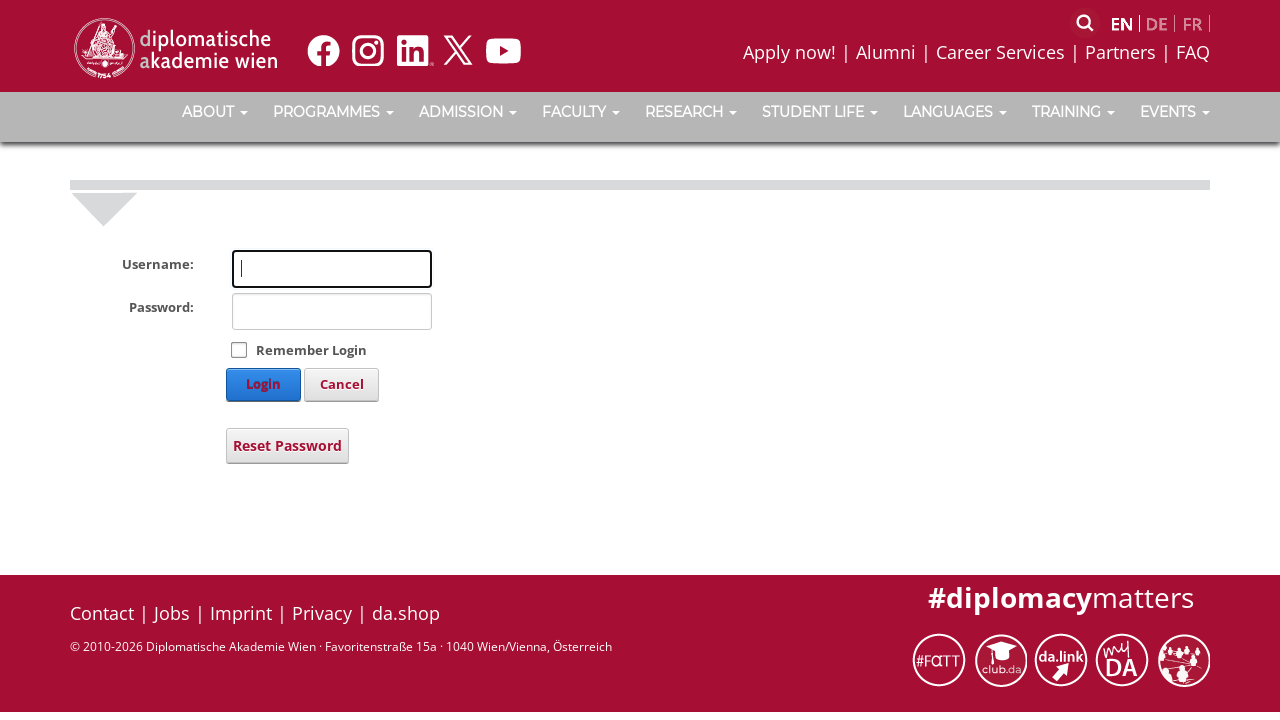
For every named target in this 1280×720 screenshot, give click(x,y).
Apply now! (789, 52)
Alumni (886, 52)
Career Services (1000, 52)
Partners (1120, 52)
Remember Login (311, 350)
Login (263, 384)
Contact (102, 613)
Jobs (172, 613)
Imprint (241, 613)
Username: (158, 264)
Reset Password (287, 445)
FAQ (1193, 52)
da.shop (406, 613)
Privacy (322, 613)
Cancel (342, 384)
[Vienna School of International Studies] (175, 47)
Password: (161, 307)
